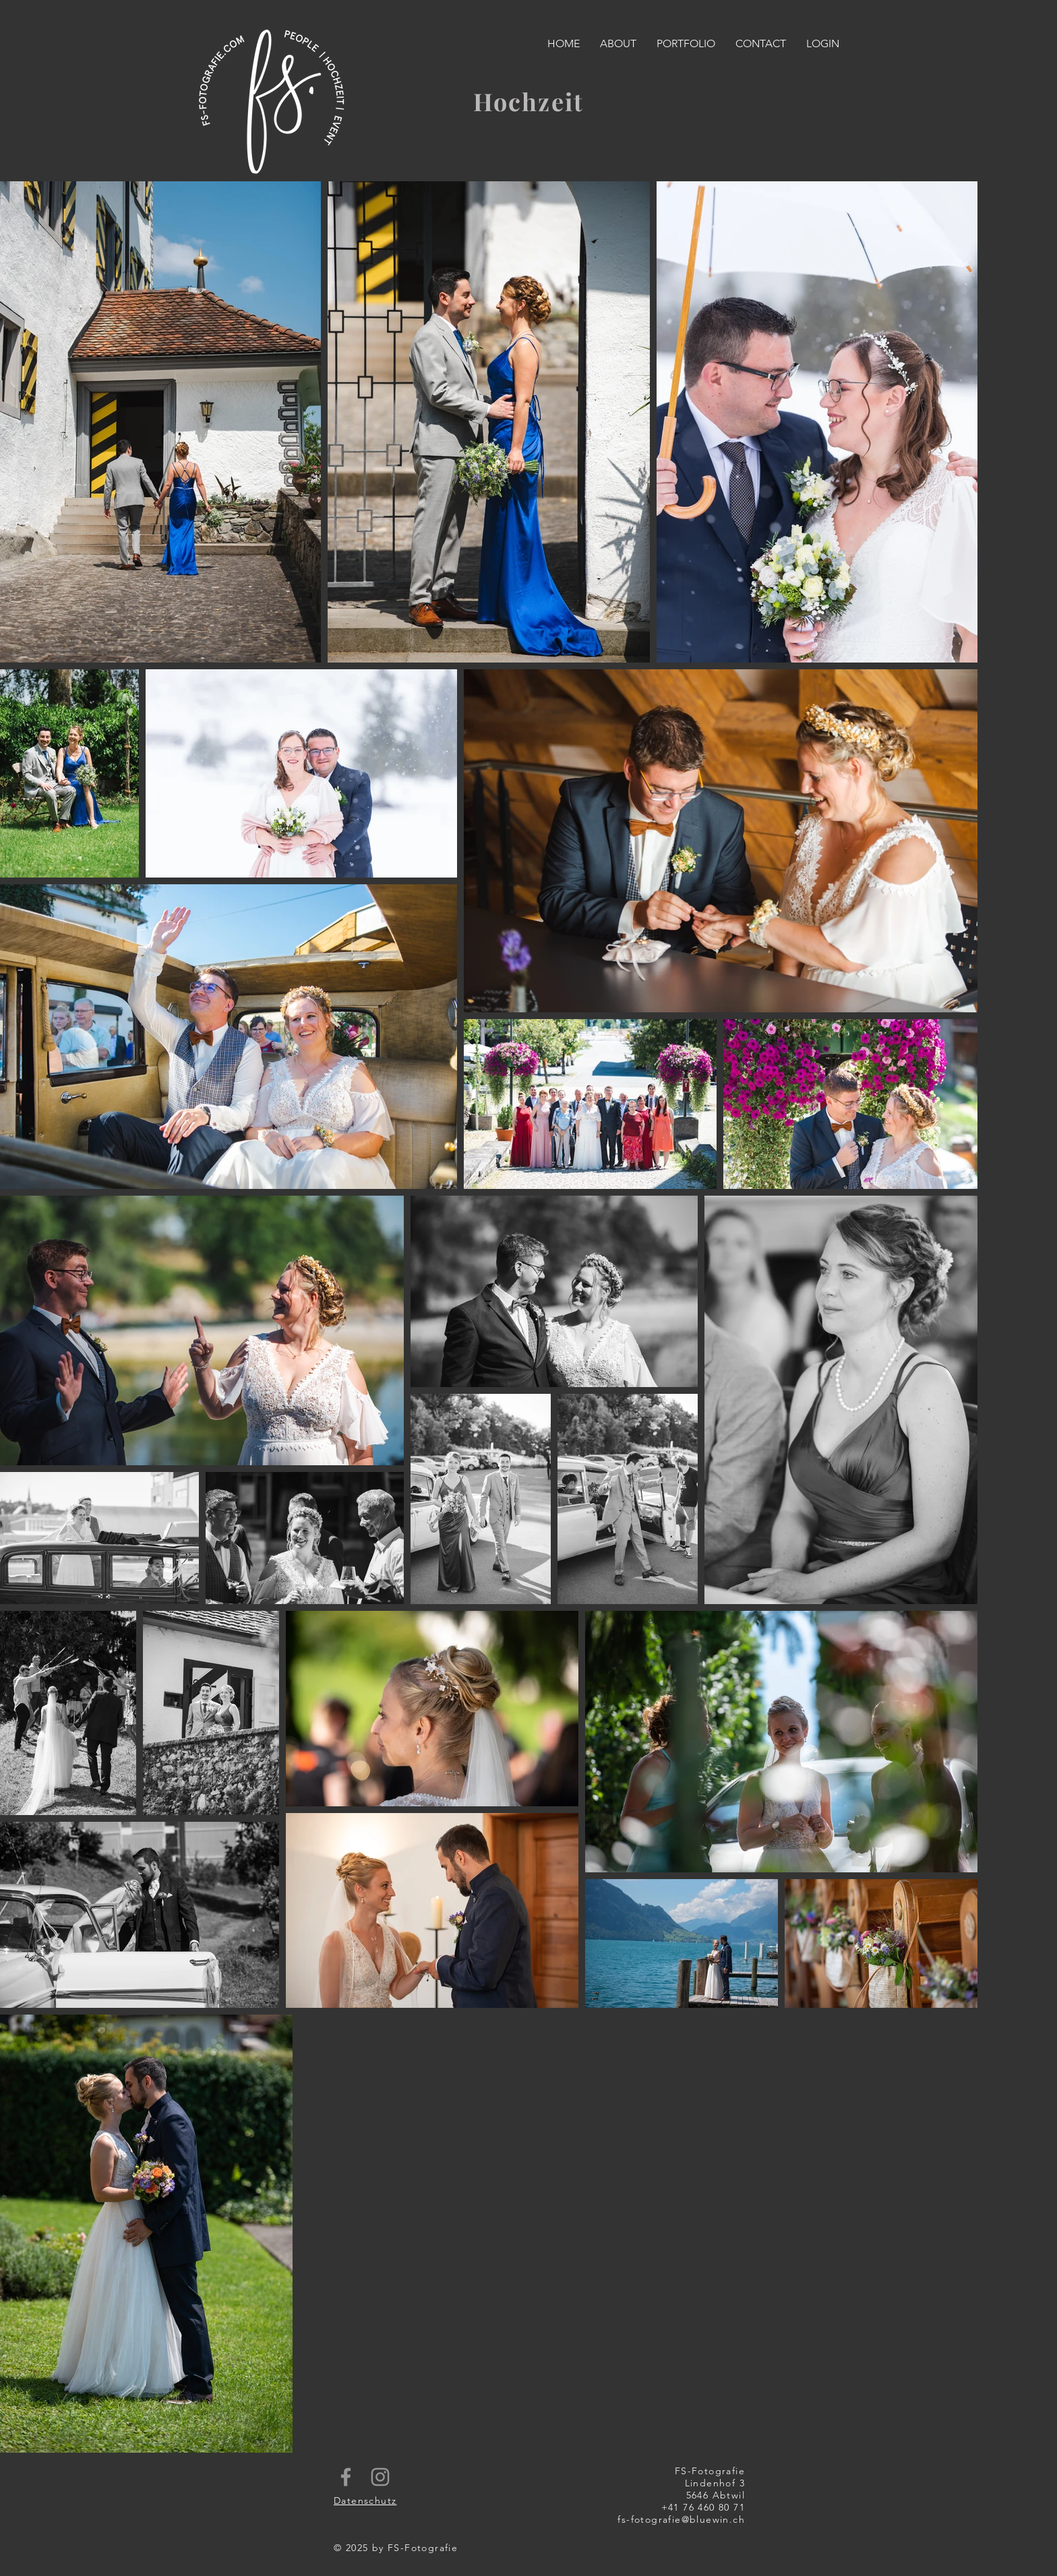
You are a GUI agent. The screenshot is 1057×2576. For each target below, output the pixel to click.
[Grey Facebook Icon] (346, 2477)
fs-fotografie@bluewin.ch (681, 2519)
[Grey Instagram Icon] (380, 2477)
